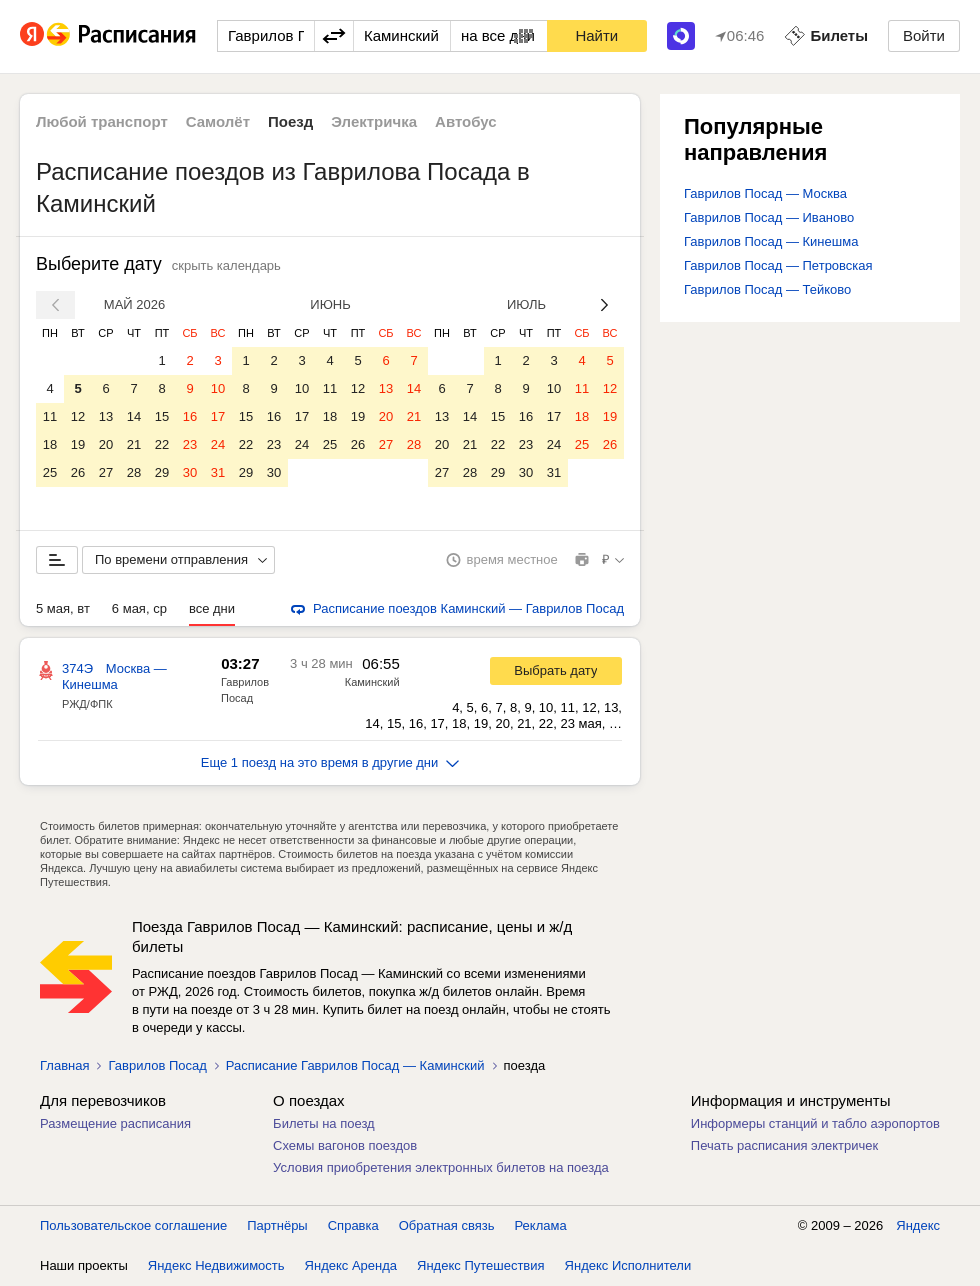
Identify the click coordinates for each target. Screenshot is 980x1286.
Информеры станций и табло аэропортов (815, 1123)
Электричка (374, 121)
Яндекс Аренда (351, 1265)
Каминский (372, 682)
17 (218, 416)
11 (50, 416)
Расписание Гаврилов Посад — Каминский (355, 1065)
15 (162, 416)
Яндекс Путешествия (481, 1265)
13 (106, 416)
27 (106, 472)
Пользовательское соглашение (133, 1225)
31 (218, 472)
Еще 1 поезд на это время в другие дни (330, 762)
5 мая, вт (63, 608)
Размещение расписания (115, 1123)
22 (162, 444)
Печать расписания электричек (784, 1145)
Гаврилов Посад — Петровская (778, 265)
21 (134, 444)
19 (78, 444)
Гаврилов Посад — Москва (765, 193)
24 (218, 444)
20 (106, 444)
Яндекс (918, 1225)
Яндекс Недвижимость (216, 1265)
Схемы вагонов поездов (345, 1145)
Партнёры (277, 1225)
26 (78, 472)
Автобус (466, 121)
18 (50, 444)
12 (78, 416)
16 (190, 416)
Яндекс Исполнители (628, 1265)
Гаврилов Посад (157, 1065)
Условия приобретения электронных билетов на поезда (441, 1167)
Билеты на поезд (324, 1123)
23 (190, 444)
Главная (64, 1065)
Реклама (541, 1225)
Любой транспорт (102, 121)
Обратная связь (447, 1225)
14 (134, 416)
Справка (353, 1225)
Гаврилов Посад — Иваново (769, 217)
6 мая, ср (139, 608)
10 (218, 388)
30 (190, 472)
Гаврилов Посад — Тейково (767, 289)
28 (134, 472)
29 (162, 472)
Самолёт (218, 121)
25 (50, 472)
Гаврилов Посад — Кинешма (771, 241)
